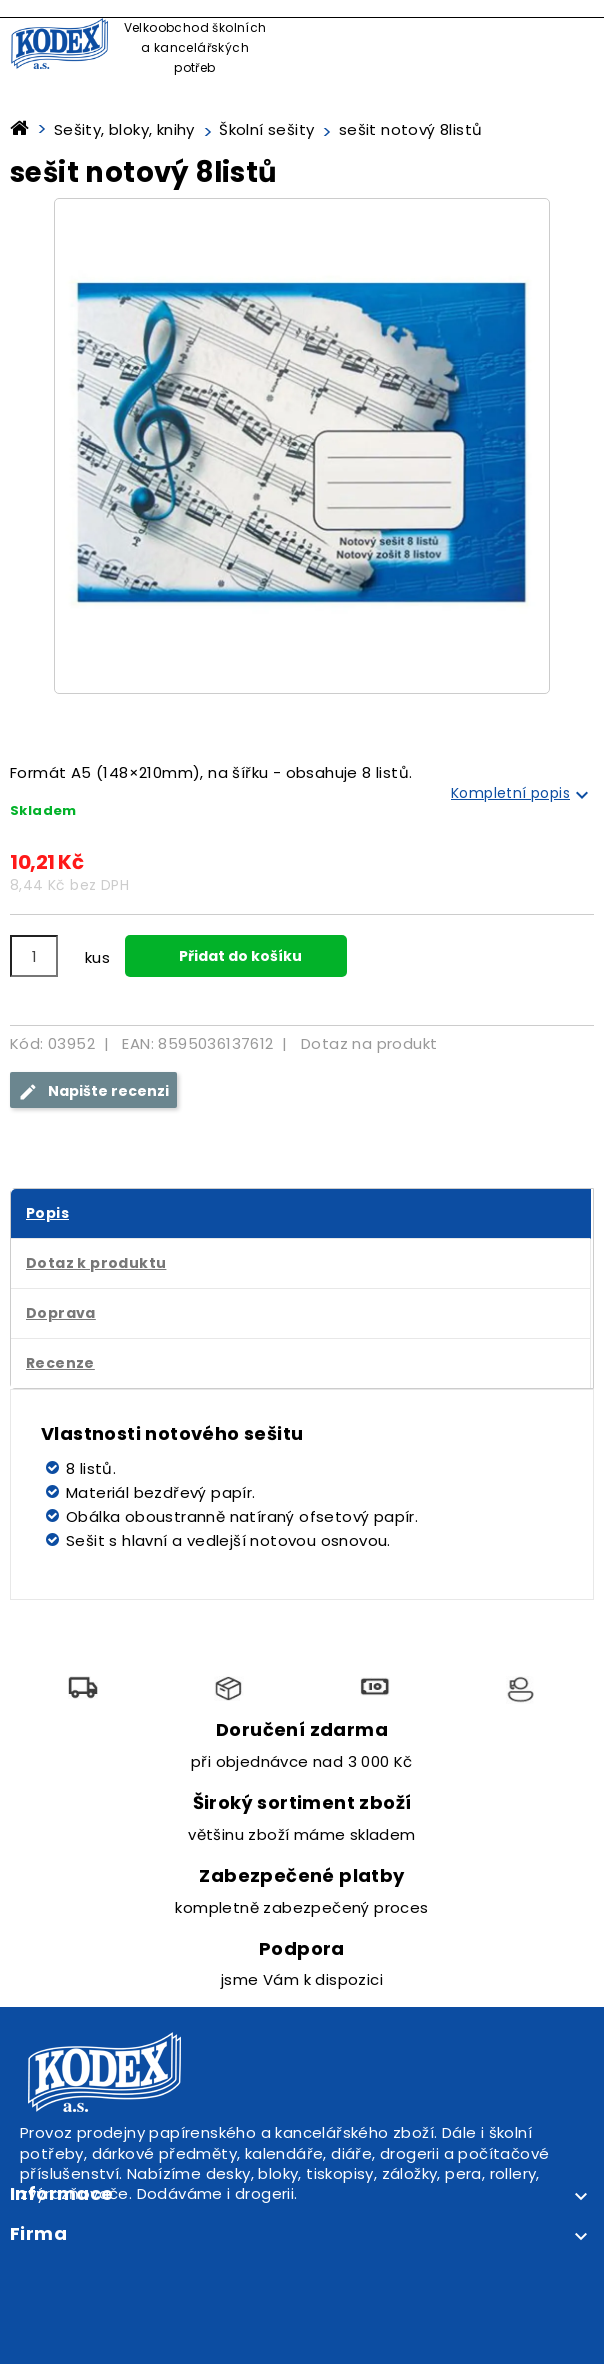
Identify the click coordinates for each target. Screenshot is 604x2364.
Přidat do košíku (239, 956)
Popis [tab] (47, 1213)
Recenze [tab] (60, 1363)
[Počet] (34, 956)
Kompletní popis (522, 795)
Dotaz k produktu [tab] (96, 1263)
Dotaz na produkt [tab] (369, 1043)
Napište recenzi (93, 1091)
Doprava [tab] (61, 1313)
